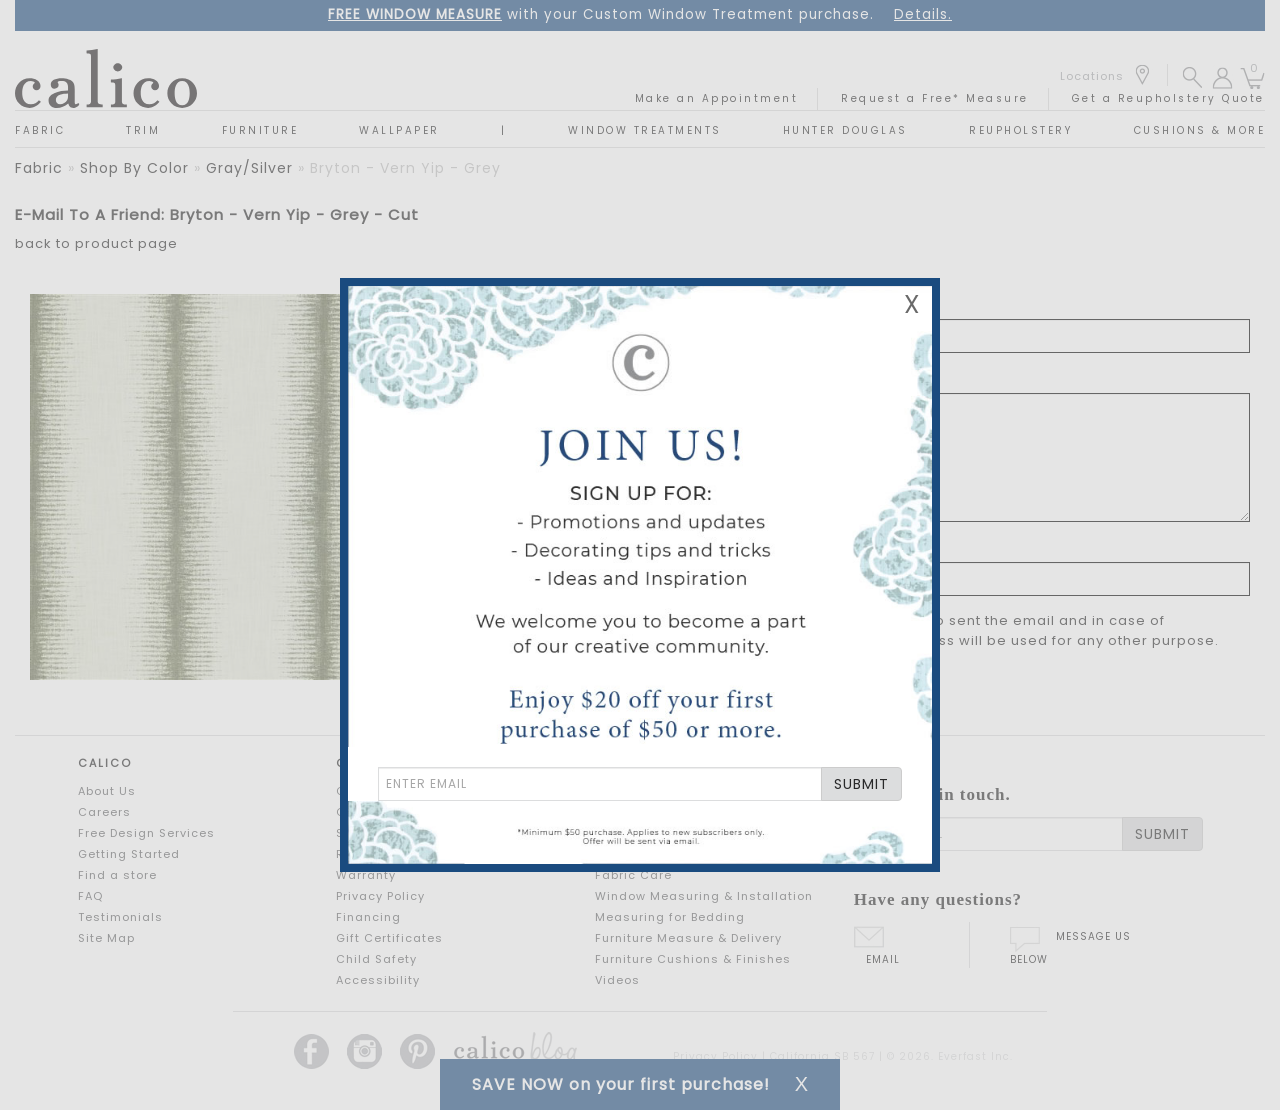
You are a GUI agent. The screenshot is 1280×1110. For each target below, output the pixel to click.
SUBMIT (861, 784)
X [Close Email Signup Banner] (912, 304)
